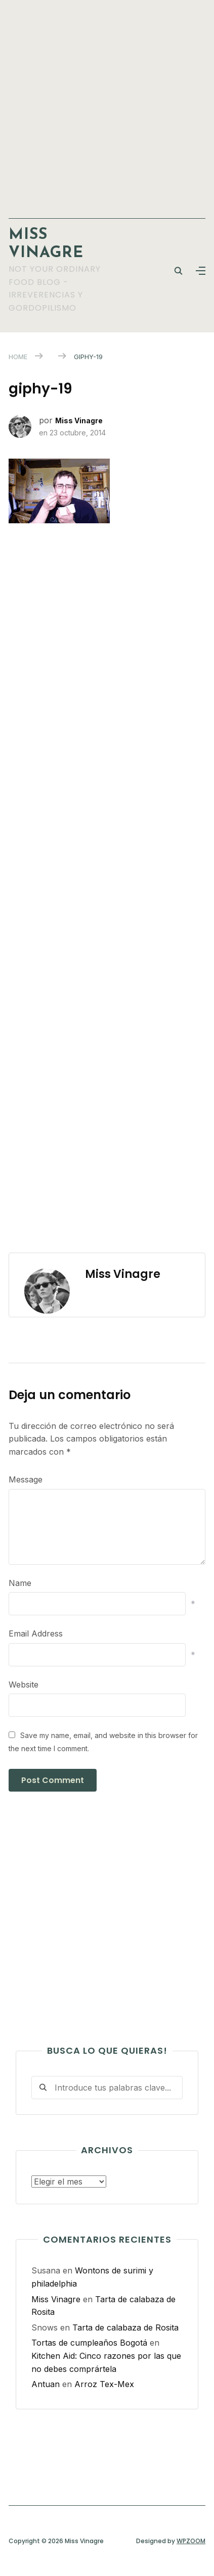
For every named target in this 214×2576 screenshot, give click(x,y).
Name (20, 1583)
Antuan (45, 2384)
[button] (200, 271)
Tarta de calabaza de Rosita (125, 2327)
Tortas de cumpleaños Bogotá (89, 2343)
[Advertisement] (107, 104)
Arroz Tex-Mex (104, 2384)
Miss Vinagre (79, 420)
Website (23, 1684)
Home (18, 357)
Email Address (36, 1633)
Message (25, 1479)
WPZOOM (191, 2541)
